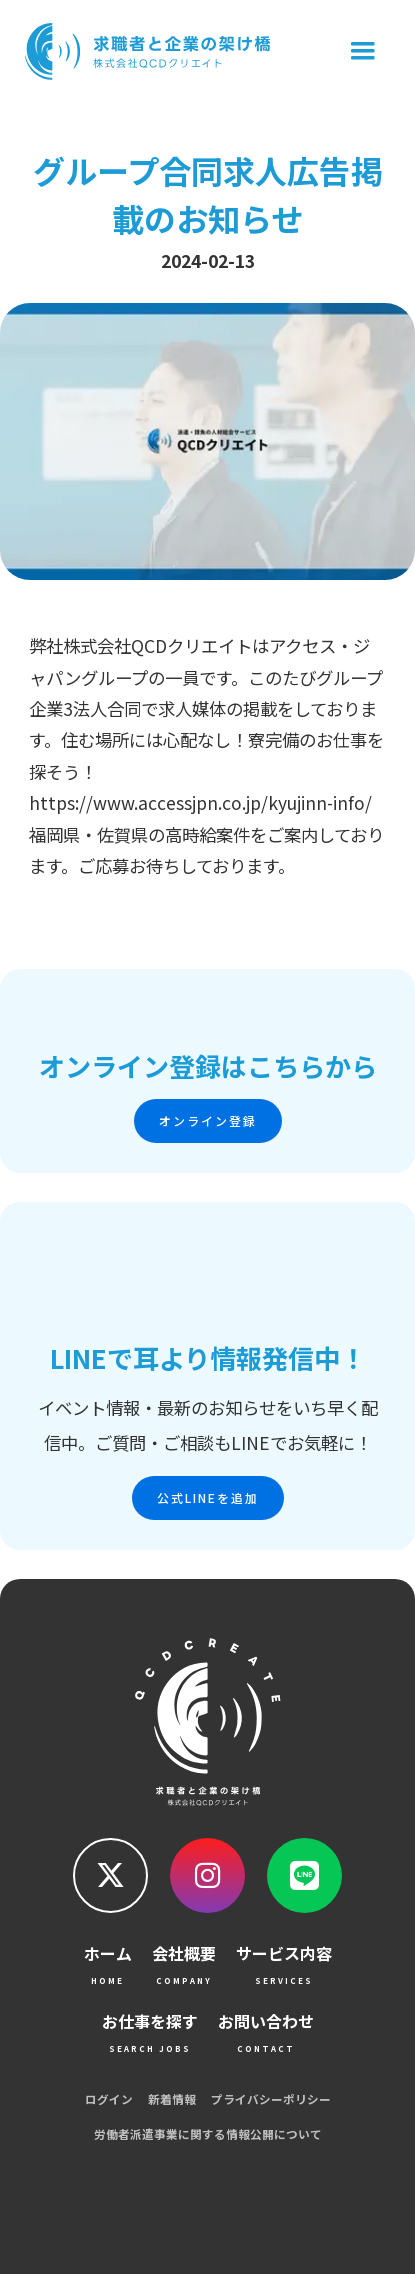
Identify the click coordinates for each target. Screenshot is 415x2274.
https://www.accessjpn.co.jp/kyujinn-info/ (200, 802)
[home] (143, 51)
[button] (363, 52)
